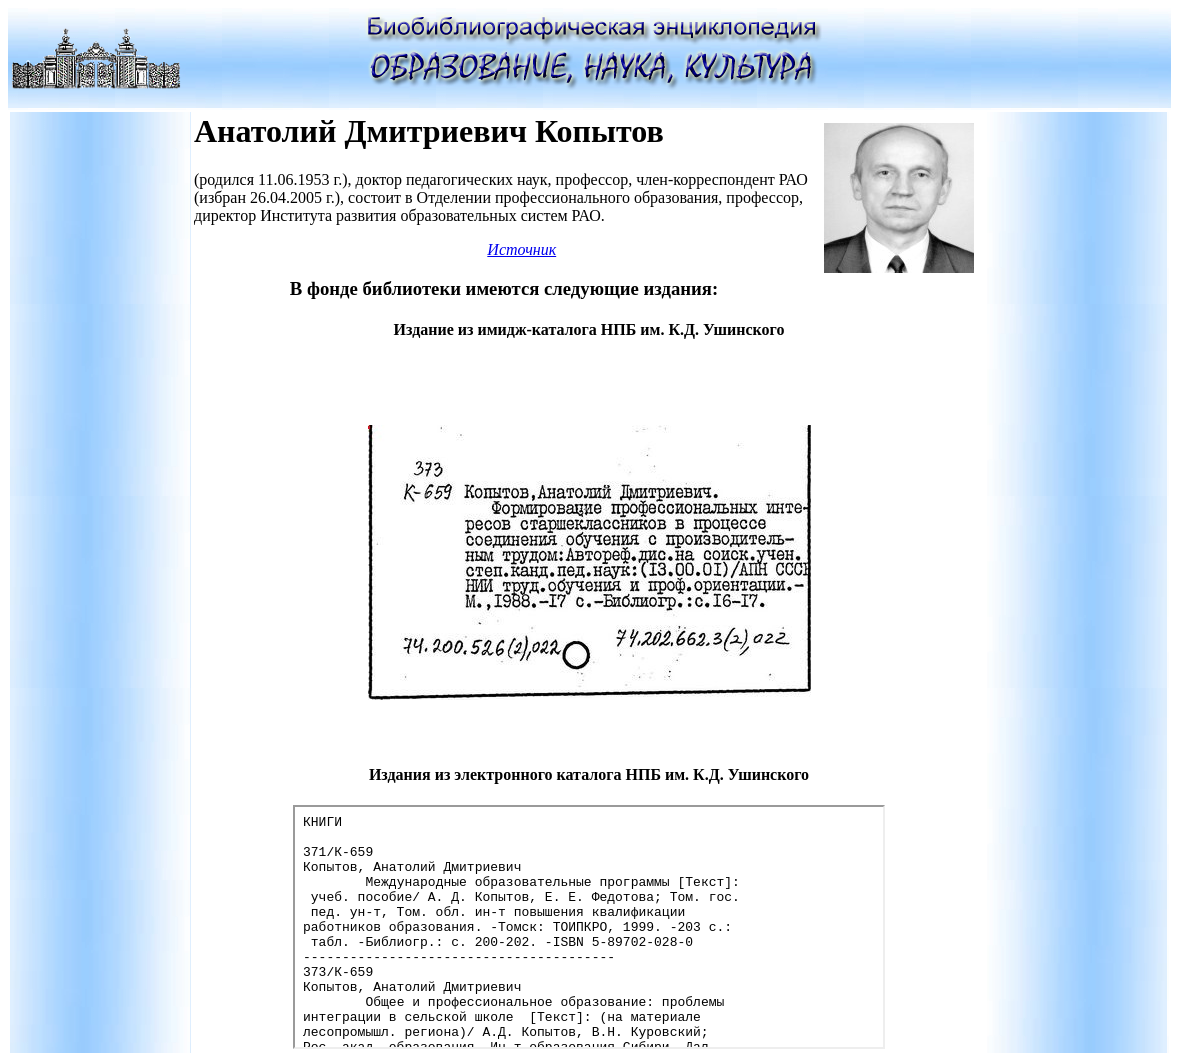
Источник (521, 249)
